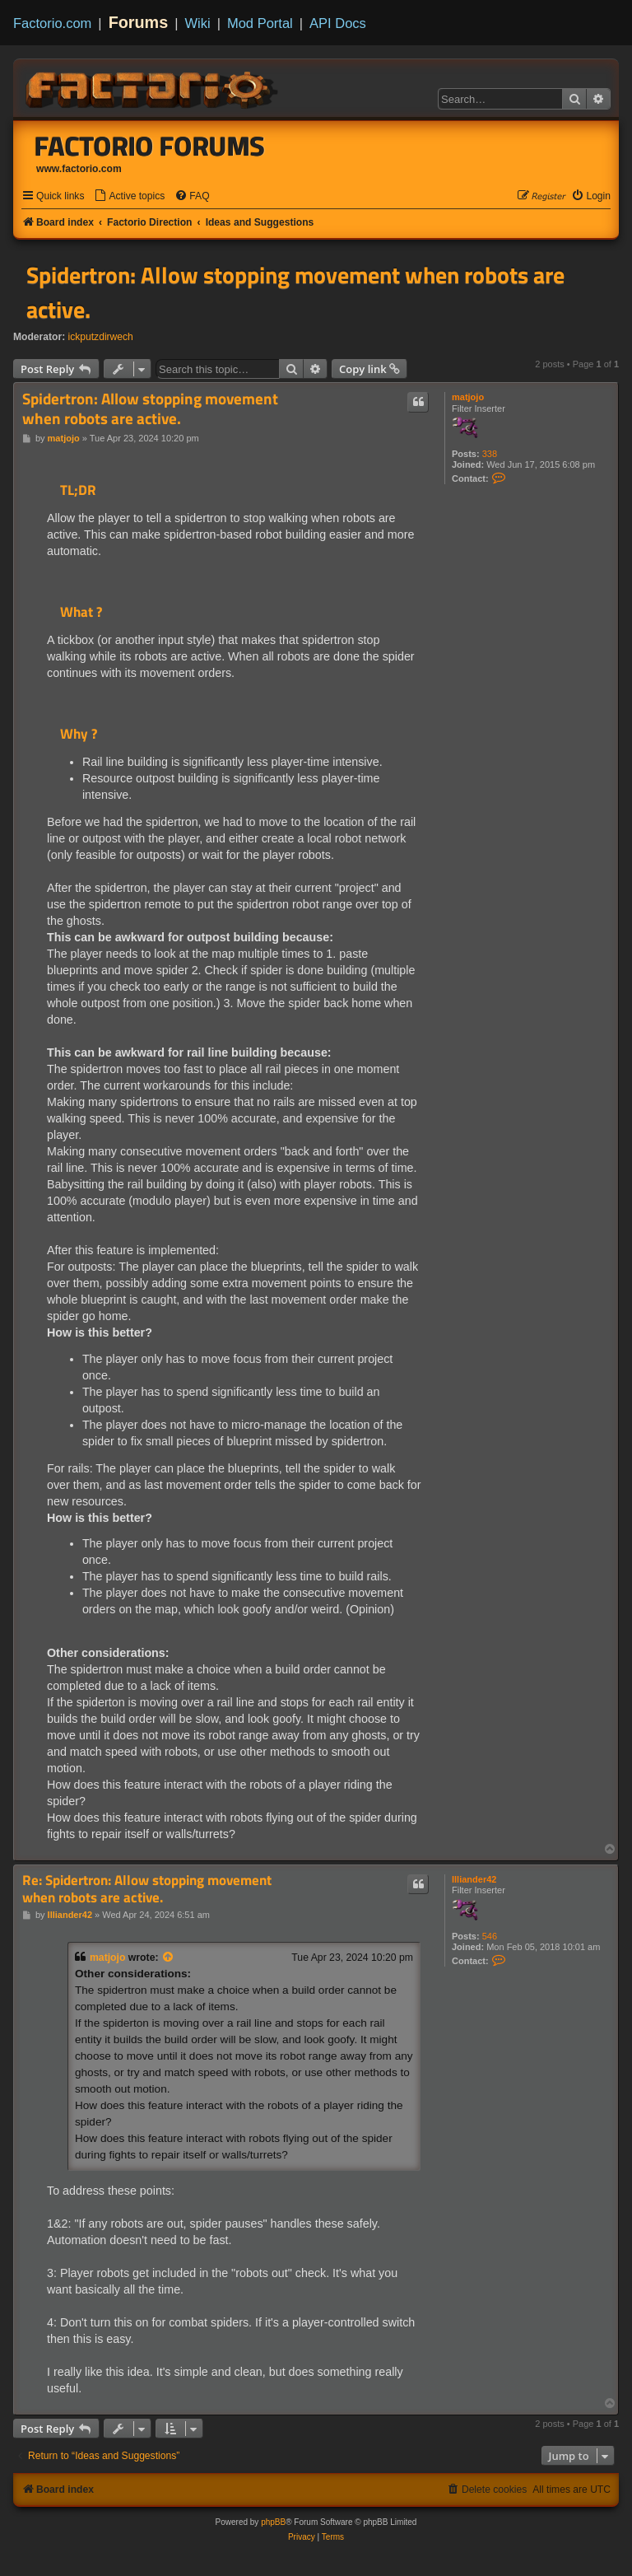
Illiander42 (474, 1879)
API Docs (337, 23)
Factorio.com (52, 23)
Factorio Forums (150, 145)
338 (489, 454)
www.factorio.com (79, 169)
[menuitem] (129, 196)
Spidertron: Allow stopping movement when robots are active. (295, 292)
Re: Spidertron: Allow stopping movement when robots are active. (147, 1889)
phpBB (273, 2522)
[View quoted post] (168, 1957)
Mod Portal (260, 23)
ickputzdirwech (100, 337)
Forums (139, 22)
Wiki (198, 23)
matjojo (468, 397)
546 (489, 1936)
